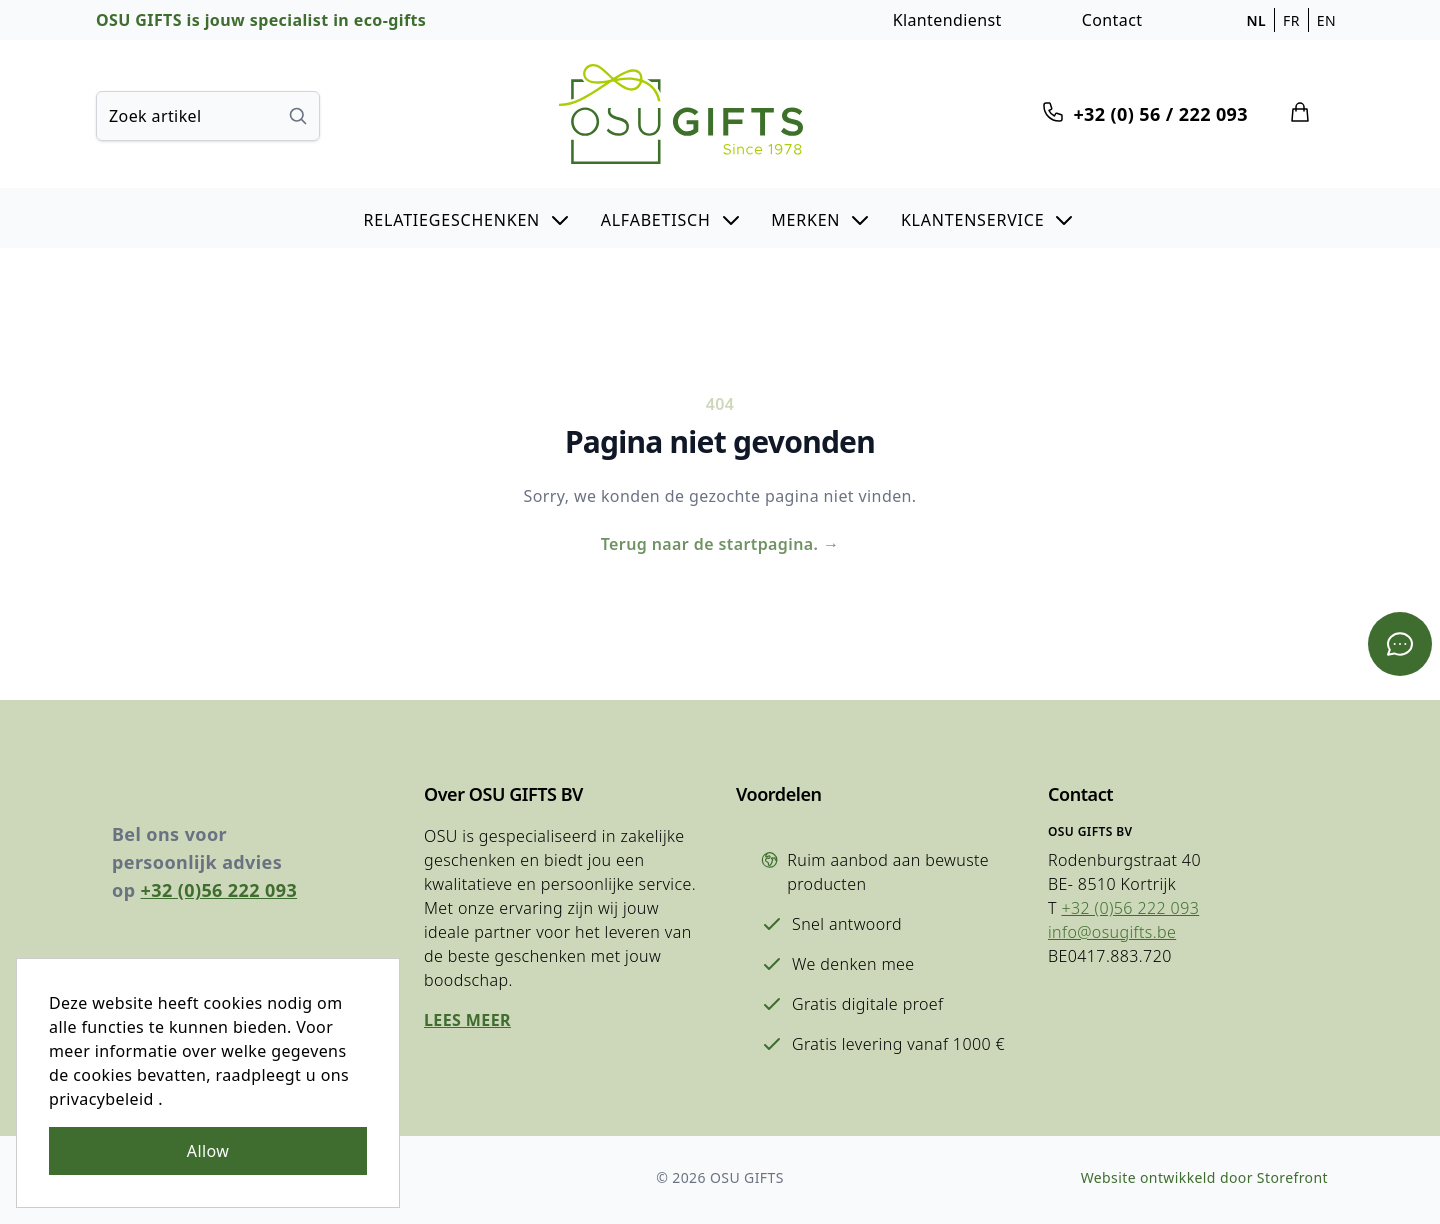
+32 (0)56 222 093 (219, 890)
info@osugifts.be (1112, 932)
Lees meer (467, 1020)
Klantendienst (947, 20)
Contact (1112, 20)
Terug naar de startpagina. (720, 544)
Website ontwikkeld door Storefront (1204, 1177)
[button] (468, 218)
